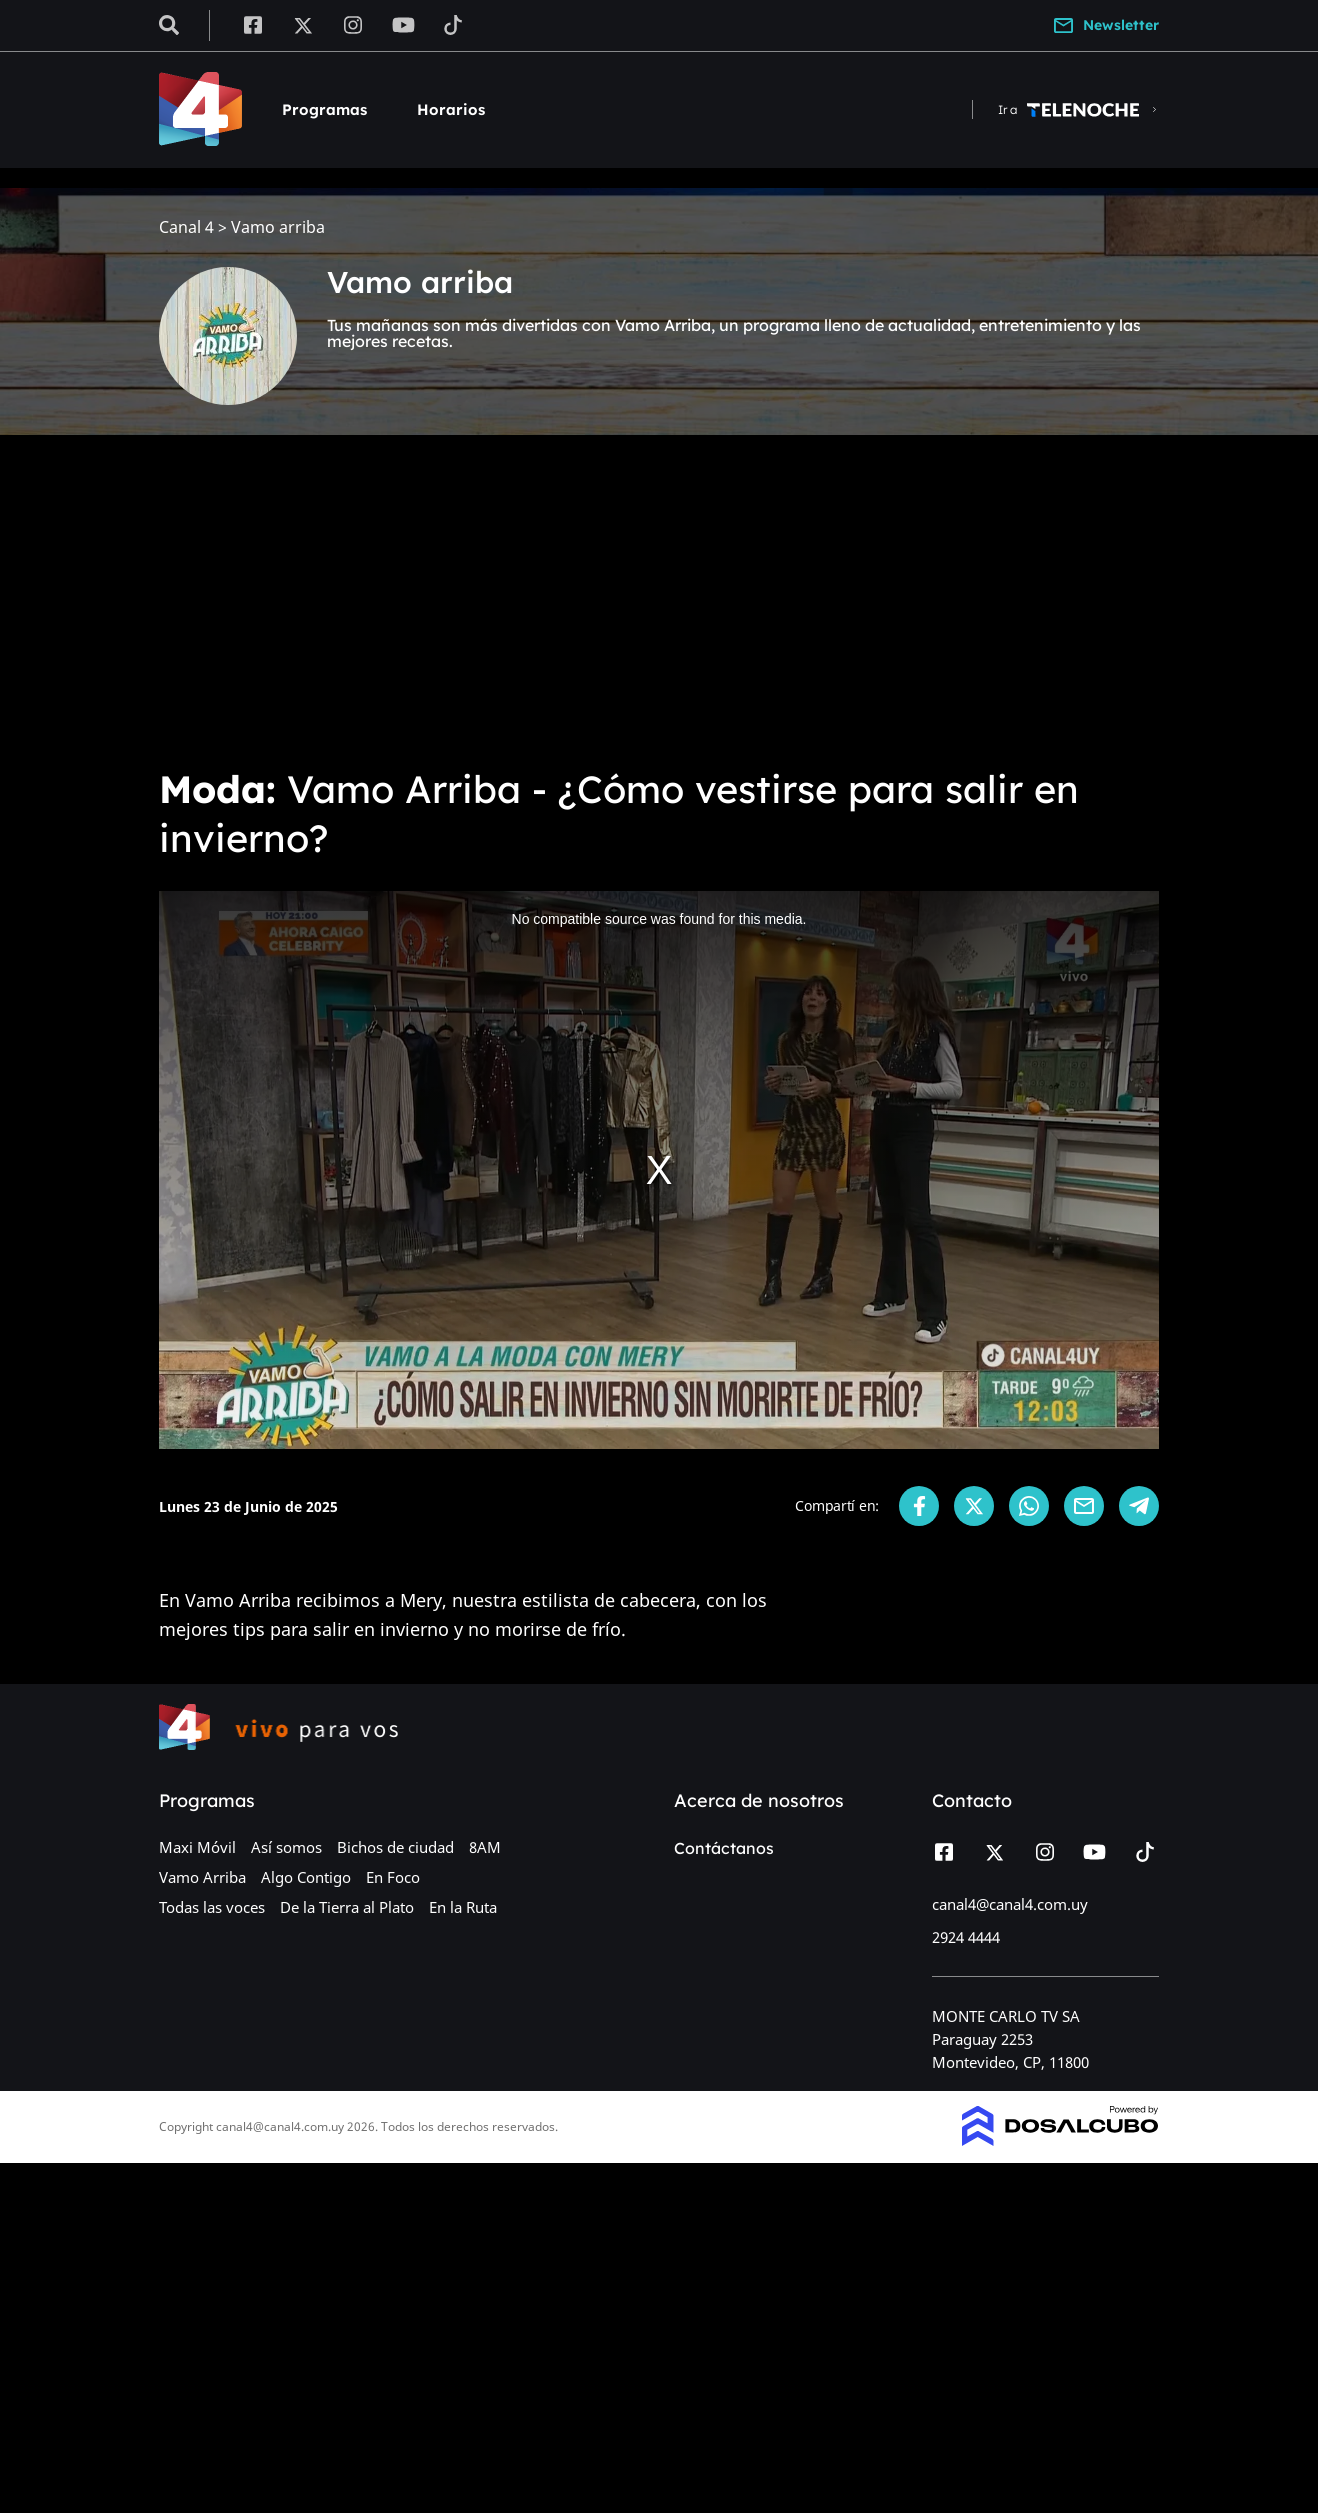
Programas (324, 109)
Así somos (286, 1847)
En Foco (393, 1877)
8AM (485, 1847)
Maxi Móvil (197, 1847)
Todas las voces (212, 1907)
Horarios (451, 109)
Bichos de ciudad (395, 1847)
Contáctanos (724, 1848)
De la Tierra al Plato (347, 1907)
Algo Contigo (306, 1877)
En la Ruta (463, 1907)
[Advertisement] (659, 600)
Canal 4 (186, 227)
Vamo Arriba (202, 1877)
